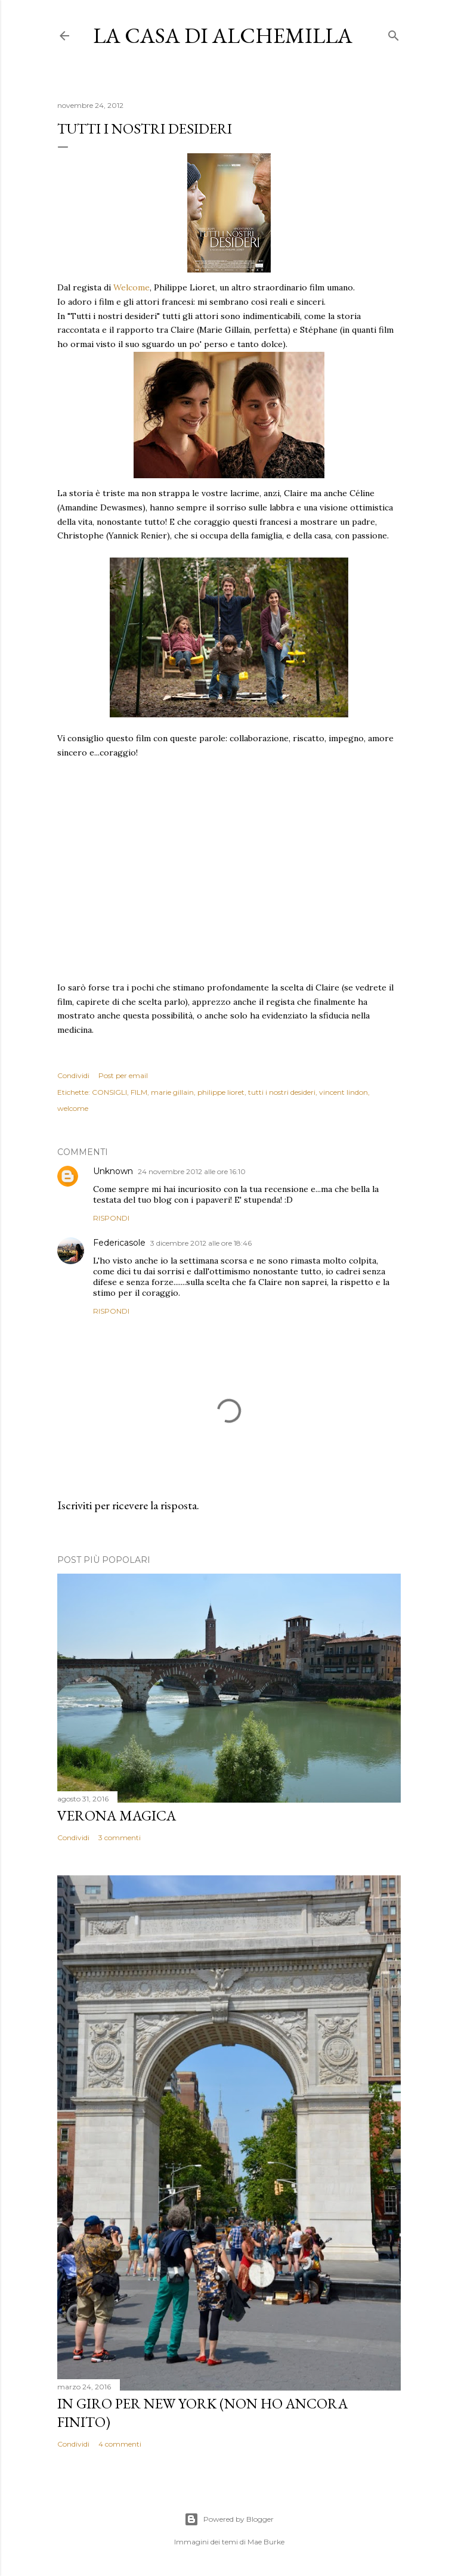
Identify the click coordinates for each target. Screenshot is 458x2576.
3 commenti (119, 1837)
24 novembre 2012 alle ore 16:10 (192, 1171)
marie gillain (172, 1092)
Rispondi (111, 1217)
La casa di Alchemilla (222, 35)
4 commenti (119, 2443)
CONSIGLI (109, 1092)
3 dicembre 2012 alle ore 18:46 (201, 1243)
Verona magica (116, 1815)
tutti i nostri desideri (281, 1092)
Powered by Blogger (229, 2519)
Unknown (113, 1171)
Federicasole (119, 1242)
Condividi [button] (73, 1075)
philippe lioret (221, 1092)
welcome (72, 1108)
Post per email (123, 1075)
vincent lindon (343, 1092)
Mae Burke (265, 2541)
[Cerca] (393, 33)
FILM (139, 1092)
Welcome (131, 287)
